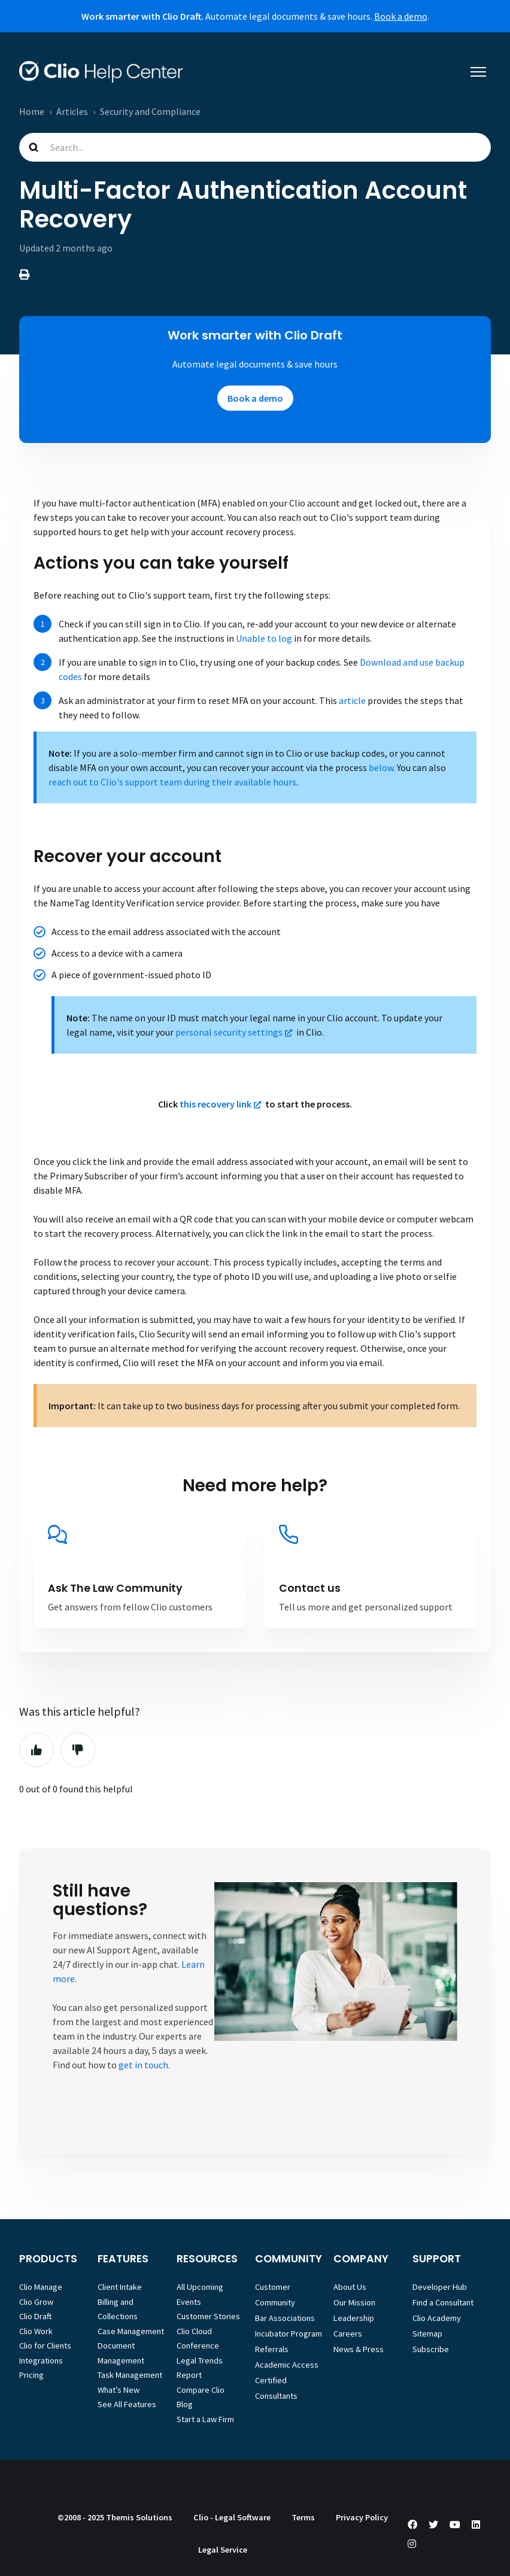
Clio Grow (36, 2301)
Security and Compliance (150, 111)
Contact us (310, 1588)
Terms (303, 2517)
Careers (347, 2333)
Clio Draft (35, 2316)
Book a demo (400, 16)
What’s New (118, 2389)
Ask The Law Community (115, 1588)
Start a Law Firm (205, 2419)
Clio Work (36, 2331)
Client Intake (120, 2286)
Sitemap (427, 2333)
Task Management (130, 2374)
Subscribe (430, 2349)
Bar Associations (285, 2318)
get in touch (143, 2065)
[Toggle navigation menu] (478, 72)
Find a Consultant (442, 2302)
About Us (349, 2286)
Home (31, 111)
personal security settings (229, 1032)
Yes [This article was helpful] (36, 1749)
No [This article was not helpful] (77, 1749)
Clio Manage (40, 2286)
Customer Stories (208, 2316)
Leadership (353, 2318)
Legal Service (222, 2549)
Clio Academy (436, 2318)
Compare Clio (200, 2389)
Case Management (131, 2331)
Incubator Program (288, 2333)
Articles (72, 111)
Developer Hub (439, 2286)
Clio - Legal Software (232, 2517)
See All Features (127, 2404)
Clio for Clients (45, 2345)
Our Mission (354, 2302)
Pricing (31, 2374)
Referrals (272, 2349)
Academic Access (286, 2364)
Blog (185, 2404)
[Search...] (255, 147)
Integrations (41, 2360)
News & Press (358, 2349)
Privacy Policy (362, 2517)
